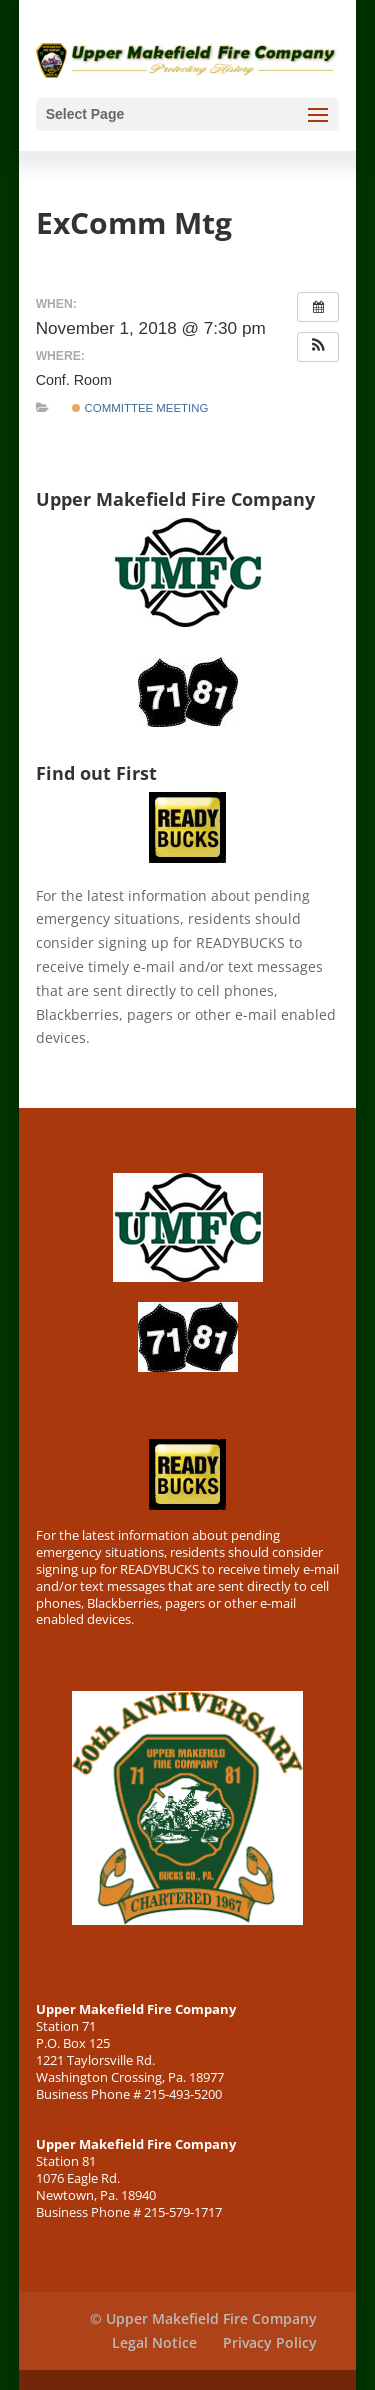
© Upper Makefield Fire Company (203, 2318)
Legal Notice (154, 2342)
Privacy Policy (270, 2342)
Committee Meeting (140, 408)
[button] (318, 347)
